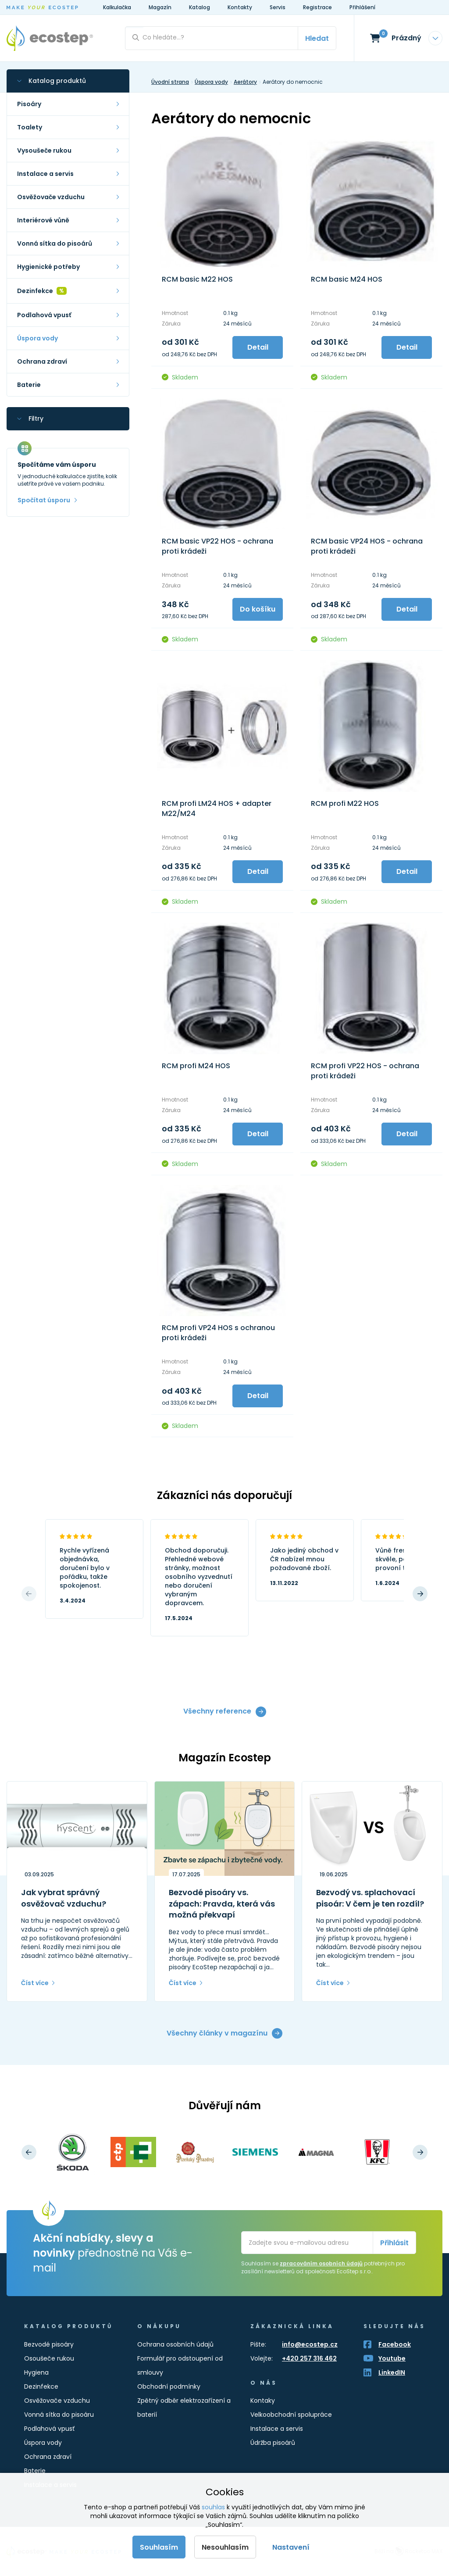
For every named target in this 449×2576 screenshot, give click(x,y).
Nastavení (291, 2547)
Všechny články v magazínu (217, 2033)
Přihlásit (394, 2243)
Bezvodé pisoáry (49, 2344)
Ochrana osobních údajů (175, 2344)
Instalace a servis (276, 2428)
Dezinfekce (41, 2386)
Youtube (392, 2358)
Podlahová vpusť (49, 2428)
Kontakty (240, 7)
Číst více (35, 1983)
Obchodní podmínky (168, 2386)
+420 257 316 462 (309, 2358)
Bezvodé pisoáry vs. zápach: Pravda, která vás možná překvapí (222, 1903)
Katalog (199, 7)
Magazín (160, 7)
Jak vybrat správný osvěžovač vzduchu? (63, 1898)
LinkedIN (391, 2372)
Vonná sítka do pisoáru (59, 2414)
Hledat (317, 38)
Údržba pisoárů (272, 2442)
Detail (257, 347)
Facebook (394, 2344)
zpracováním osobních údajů (321, 2263)
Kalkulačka (117, 7)
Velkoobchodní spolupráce (291, 2414)
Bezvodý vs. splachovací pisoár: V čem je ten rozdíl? (370, 1898)
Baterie (35, 2470)
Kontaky (262, 2400)
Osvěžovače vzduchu (57, 2400)
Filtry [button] (36, 418)
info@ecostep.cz (310, 2344)
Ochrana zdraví (47, 2456)
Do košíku (257, 609)
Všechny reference (217, 1712)
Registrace (317, 7)
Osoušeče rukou (49, 2358)
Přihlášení (362, 7)
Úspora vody (43, 2442)
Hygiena (36, 2372)
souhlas (213, 2507)
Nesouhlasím (225, 2547)
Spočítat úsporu (44, 500)
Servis (277, 7)
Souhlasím (159, 2547)
